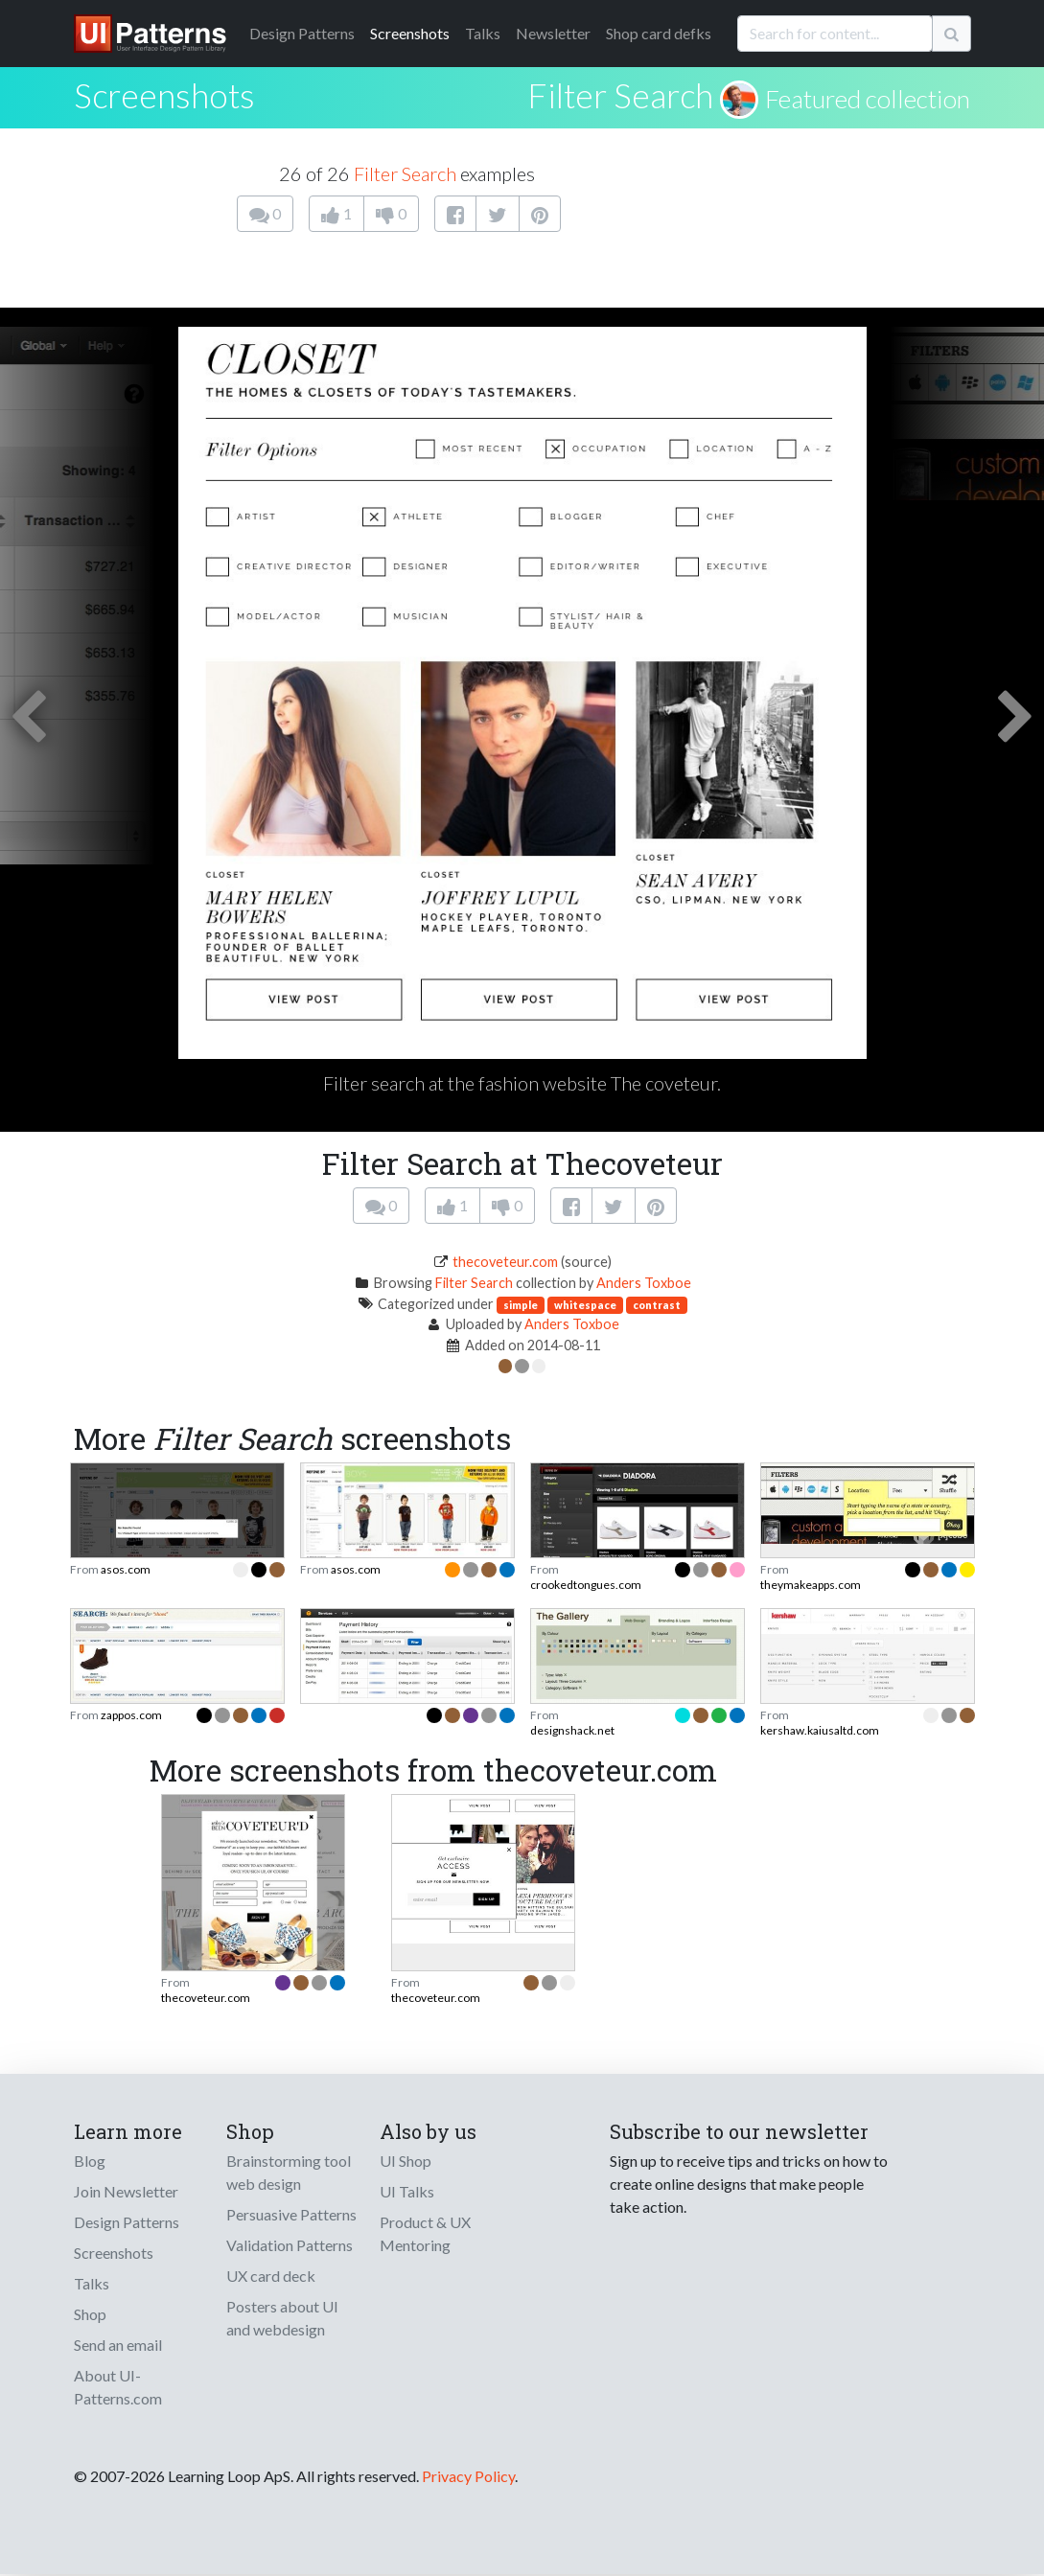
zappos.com (131, 1715)
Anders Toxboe (643, 1283)
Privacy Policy (468, 2476)
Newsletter (553, 33)
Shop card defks (658, 33)
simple (520, 1305)
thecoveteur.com (505, 1262)
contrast (657, 1305)
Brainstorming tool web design (288, 2172)
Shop (90, 2314)
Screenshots (410, 33)
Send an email (118, 2344)
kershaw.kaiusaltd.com (819, 1730)
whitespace (585, 1305)
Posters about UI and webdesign (282, 2317)
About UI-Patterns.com (118, 2386)
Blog (89, 2160)
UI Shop (405, 2160)
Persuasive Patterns (291, 2214)
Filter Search (620, 95)
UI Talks (407, 2191)
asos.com (126, 1569)
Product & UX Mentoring (425, 2233)
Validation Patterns (289, 2245)
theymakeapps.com (810, 1584)
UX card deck (270, 2275)
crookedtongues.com (585, 1584)
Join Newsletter (126, 2191)
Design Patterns (126, 2222)
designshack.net (572, 1730)
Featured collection (867, 98)
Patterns (302, 33)
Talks (482, 33)
